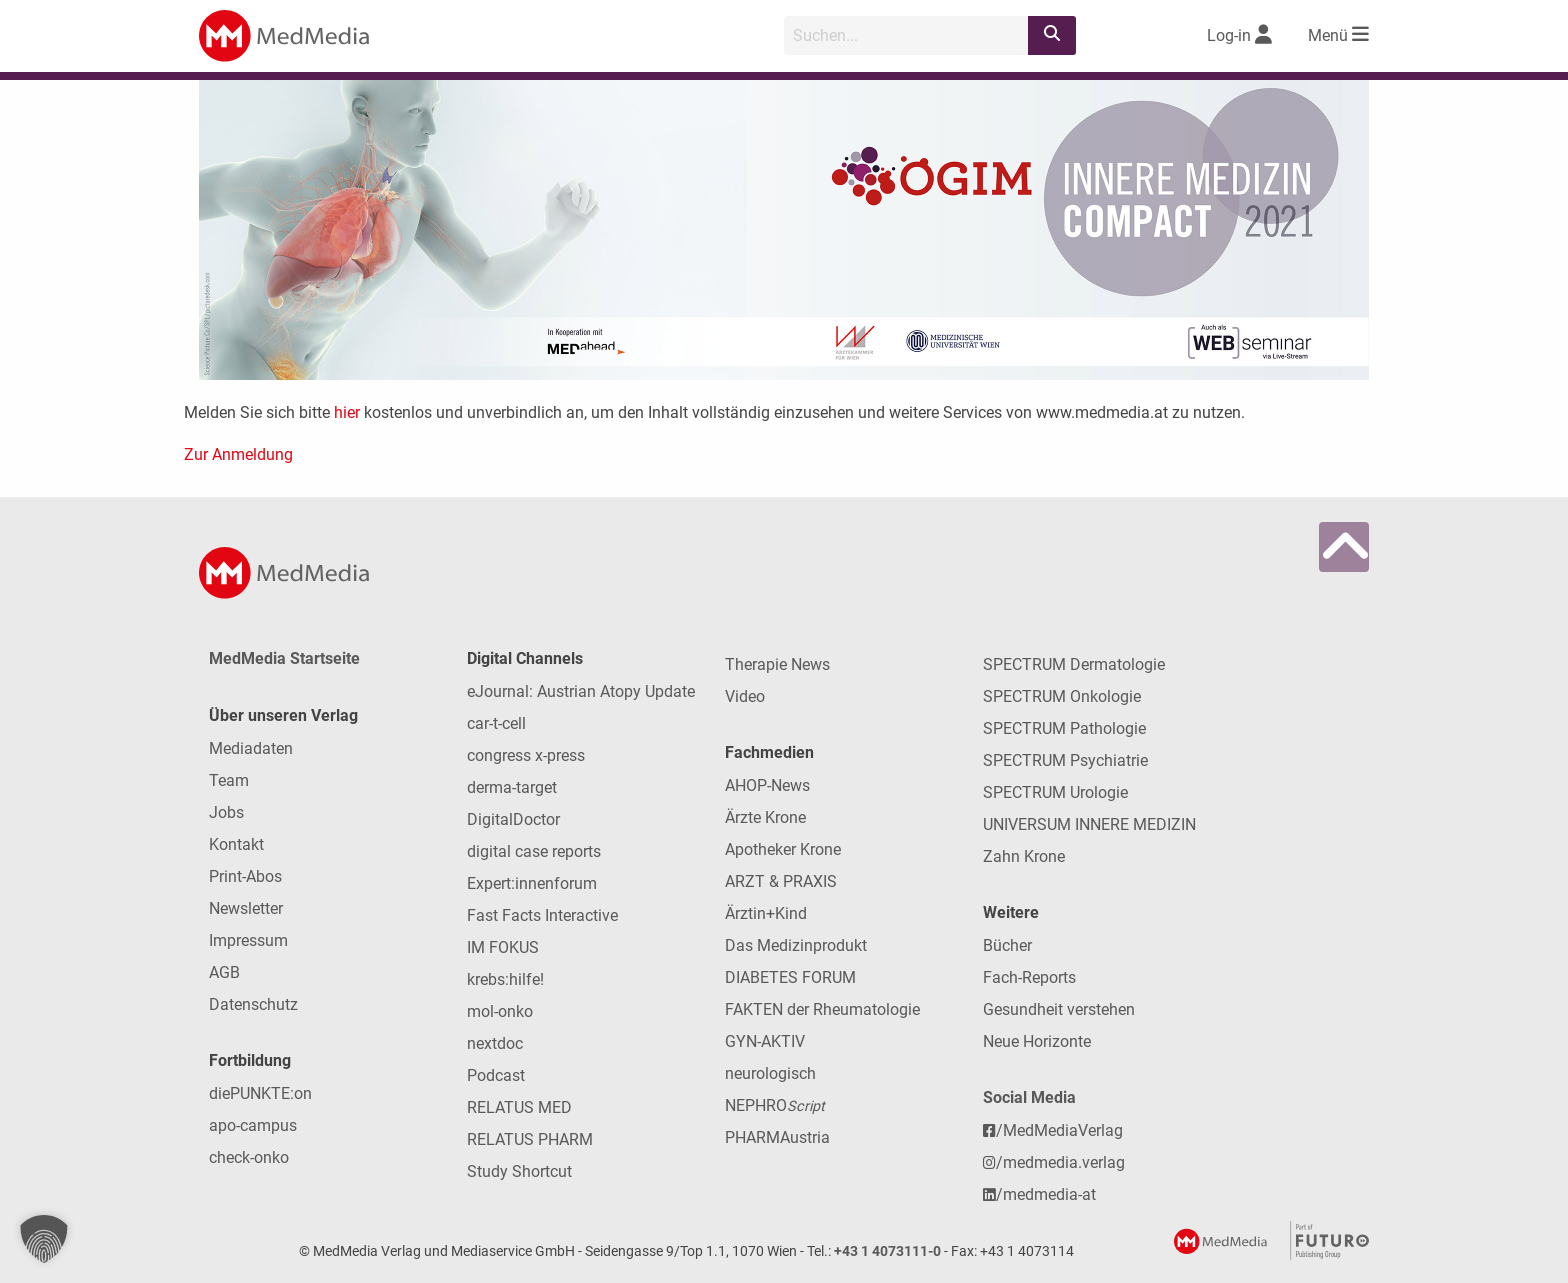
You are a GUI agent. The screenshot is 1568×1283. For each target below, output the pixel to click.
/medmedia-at (1039, 1194)
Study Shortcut (519, 1171)
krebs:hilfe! (505, 979)
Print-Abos (245, 876)
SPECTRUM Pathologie (1064, 728)
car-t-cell (496, 723)
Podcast (496, 1075)
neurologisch (770, 1073)
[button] (44, 1239)
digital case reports (534, 851)
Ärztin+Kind (766, 913)
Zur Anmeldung (238, 454)
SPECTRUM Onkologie (1062, 696)
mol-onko (500, 1011)
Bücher (1007, 945)
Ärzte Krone (765, 817)
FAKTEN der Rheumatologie (822, 1009)
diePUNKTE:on (260, 1093)
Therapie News (777, 664)
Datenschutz (253, 1004)
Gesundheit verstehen (1059, 1009)
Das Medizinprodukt (796, 945)
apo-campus (253, 1125)
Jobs (226, 812)
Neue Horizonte (1037, 1041)
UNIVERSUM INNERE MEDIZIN (1089, 824)
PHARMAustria (777, 1137)
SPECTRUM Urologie (1055, 792)
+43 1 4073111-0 (887, 1251)
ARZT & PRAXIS (781, 881)
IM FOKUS (503, 947)
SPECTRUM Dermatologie (1074, 664)
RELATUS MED (519, 1107)
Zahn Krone (1024, 856)
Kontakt (236, 844)
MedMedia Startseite (284, 658)
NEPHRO (775, 1105)
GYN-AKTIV (765, 1041)
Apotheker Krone (783, 849)
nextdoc (495, 1043)
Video (745, 696)
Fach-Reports (1029, 977)
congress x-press (526, 755)
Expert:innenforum (532, 883)
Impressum (248, 940)
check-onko (249, 1157)
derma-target (512, 787)
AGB (224, 972)
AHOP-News (767, 785)
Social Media (1029, 1097)
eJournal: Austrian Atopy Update (581, 691)
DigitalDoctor (513, 819)
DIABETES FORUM (790, 977)
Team (229, 780)
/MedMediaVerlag (1053, 1130)
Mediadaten (251, 748)
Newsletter (246, 908)
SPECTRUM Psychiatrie (1065, 760)
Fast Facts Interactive (542, 915)
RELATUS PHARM (530, 1139)
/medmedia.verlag (1054, 1162)
